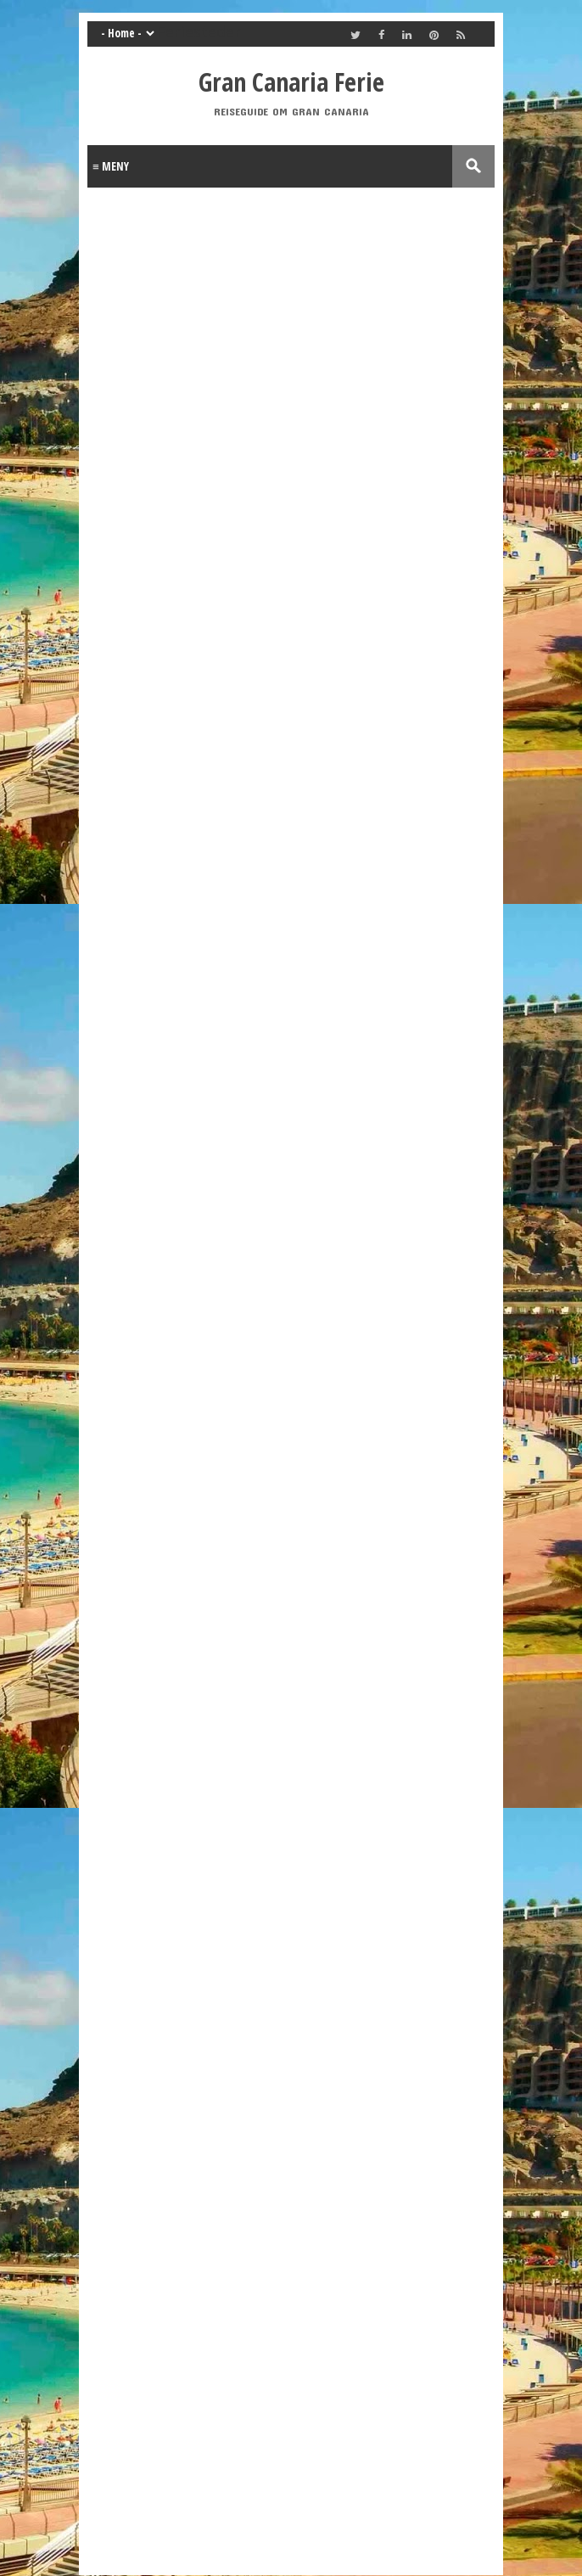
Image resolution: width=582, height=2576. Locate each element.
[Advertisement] (223, 882)
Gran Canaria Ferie (291, 82)
